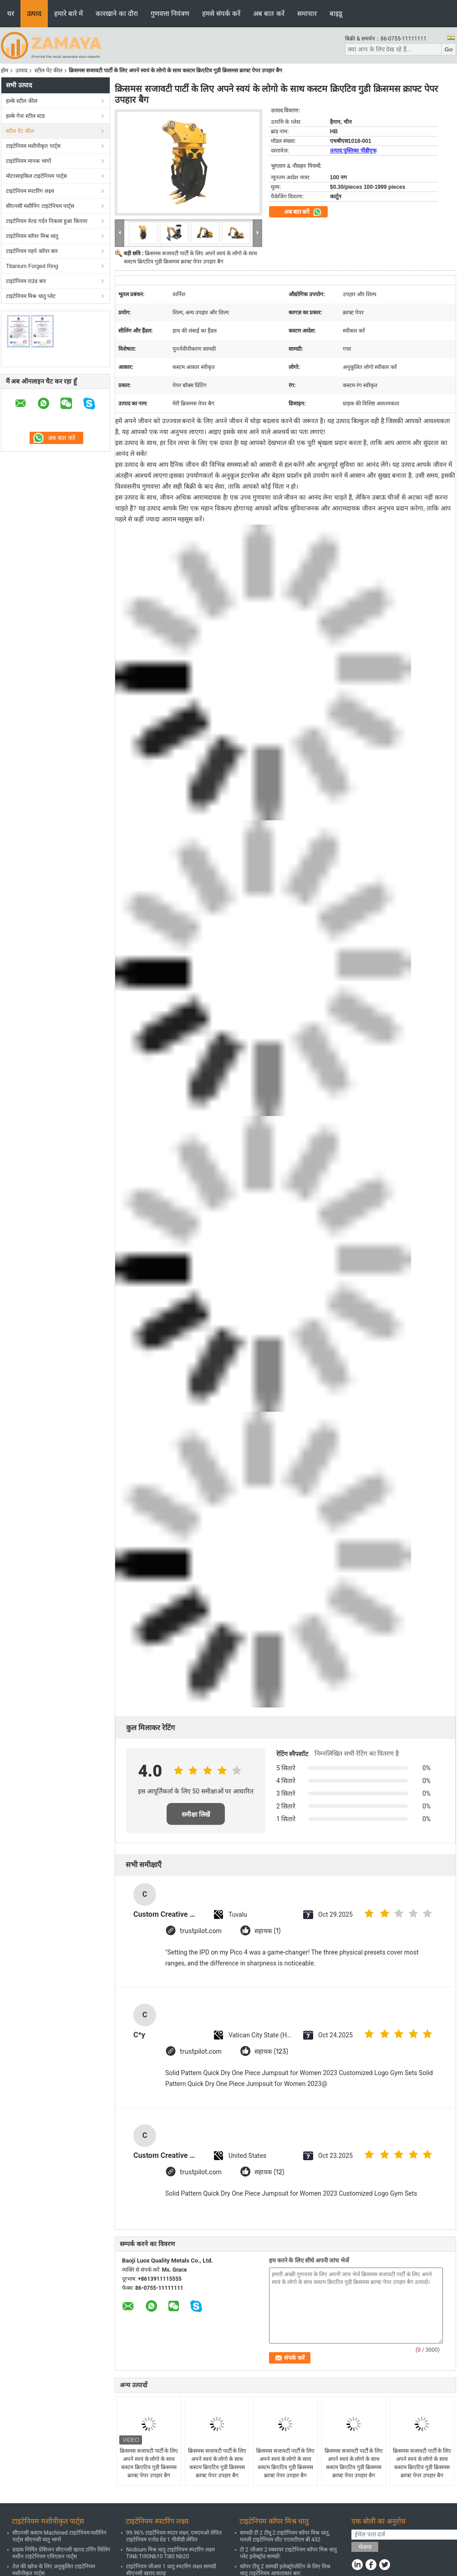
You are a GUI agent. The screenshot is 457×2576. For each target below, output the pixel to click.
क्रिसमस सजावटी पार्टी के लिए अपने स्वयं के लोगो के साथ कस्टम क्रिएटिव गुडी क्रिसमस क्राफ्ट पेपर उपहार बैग (149, 2463)
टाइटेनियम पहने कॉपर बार (32, 251)
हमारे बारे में (68, 13)
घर (10, 13)
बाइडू (336, 13)
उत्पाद (34, 13)
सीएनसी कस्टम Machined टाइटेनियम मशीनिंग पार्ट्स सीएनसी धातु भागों (59, 2536)
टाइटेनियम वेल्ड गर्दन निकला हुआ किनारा (46, 221)
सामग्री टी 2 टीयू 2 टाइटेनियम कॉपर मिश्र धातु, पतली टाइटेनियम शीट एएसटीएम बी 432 (285, 2536)
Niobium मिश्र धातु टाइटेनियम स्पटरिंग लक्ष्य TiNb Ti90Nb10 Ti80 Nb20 (170, 2553)
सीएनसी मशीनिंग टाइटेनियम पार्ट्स (40, 206)
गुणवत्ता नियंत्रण (170, 13)
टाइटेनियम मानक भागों (28, 161)
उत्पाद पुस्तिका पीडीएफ (353, 150)
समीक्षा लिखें (196, 1814)
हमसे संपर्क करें (221, 13)
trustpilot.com (201, 1931)
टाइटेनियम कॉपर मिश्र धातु (32, 236)
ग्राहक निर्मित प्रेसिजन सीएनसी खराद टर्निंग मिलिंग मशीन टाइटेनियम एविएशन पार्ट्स (61, 2553)
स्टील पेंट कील (48, 70)
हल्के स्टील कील (21, 101)
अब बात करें (268, 13)
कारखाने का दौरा (116, 13)
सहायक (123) (271, 2052)
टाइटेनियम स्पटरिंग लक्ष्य (30, 191)
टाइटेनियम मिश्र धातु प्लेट (31, 296)
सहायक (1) (267, 1931)
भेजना (364, 2547)
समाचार (307, 13)
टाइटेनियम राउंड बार (26, 281)
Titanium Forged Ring (32, 266)
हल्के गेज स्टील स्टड (25, 116)
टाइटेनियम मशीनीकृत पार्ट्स (33, 146)
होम (4, 70)
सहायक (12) (269, 2172)
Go (448, 49)
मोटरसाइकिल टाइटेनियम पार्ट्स (36, 176)
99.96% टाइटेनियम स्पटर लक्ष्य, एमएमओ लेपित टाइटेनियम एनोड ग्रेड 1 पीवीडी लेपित (174, 2536)
